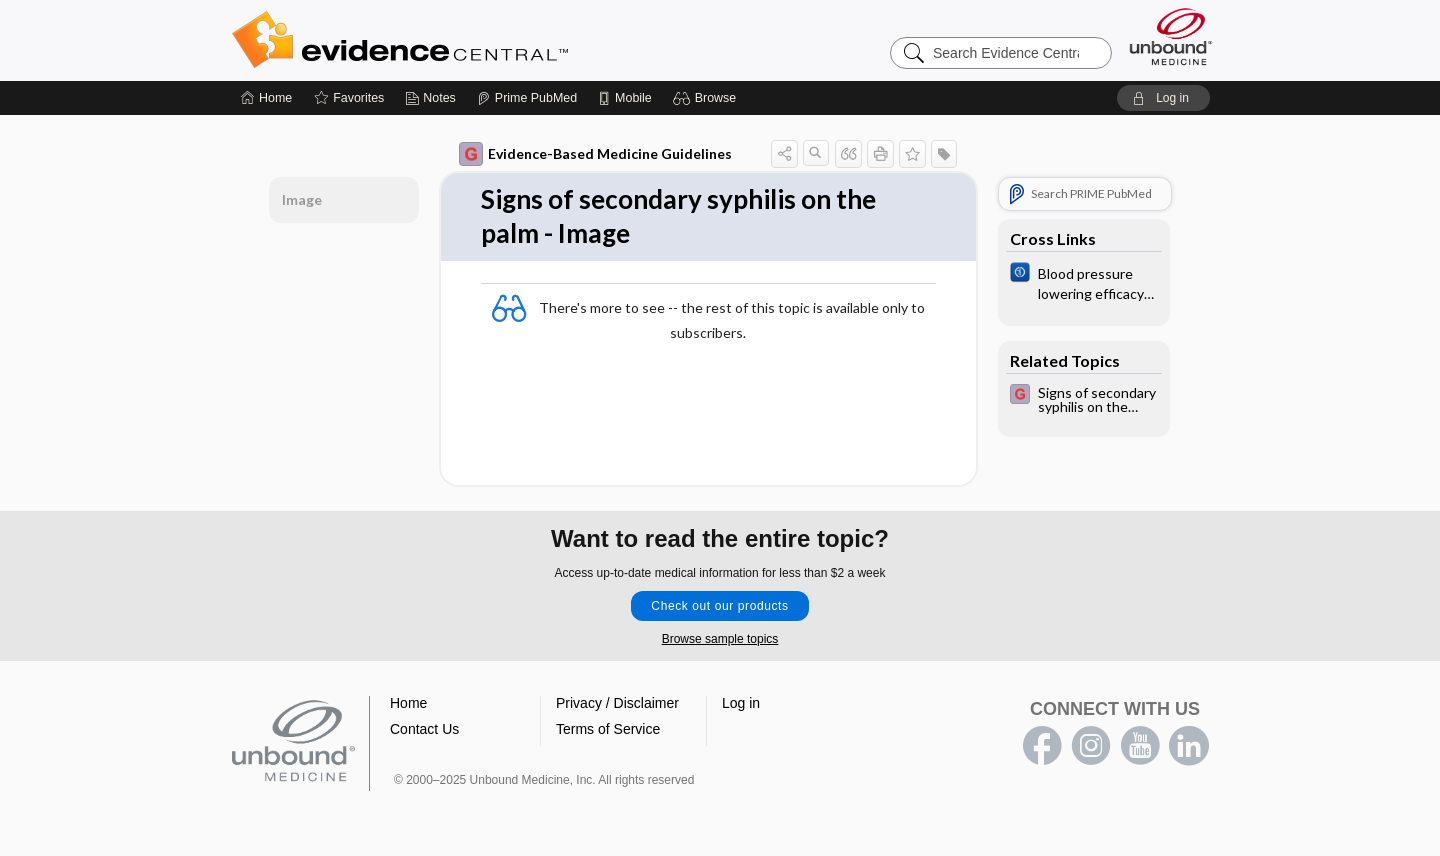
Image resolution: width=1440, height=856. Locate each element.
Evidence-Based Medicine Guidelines (595, 154)
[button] (707, 98)
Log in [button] (741, 703)
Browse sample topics (720, 639)
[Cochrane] (1084, 282)
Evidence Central (480, 40)
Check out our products (719, 606)
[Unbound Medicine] (1171, 36)
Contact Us (424, 729)
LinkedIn (1189, 746)
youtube (1140, 746)
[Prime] (527, 98)
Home (408, 703)
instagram (1091, 746)
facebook (1042, 746)
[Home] (266, 98)
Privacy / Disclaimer (617, 703)
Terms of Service (608, 729)
